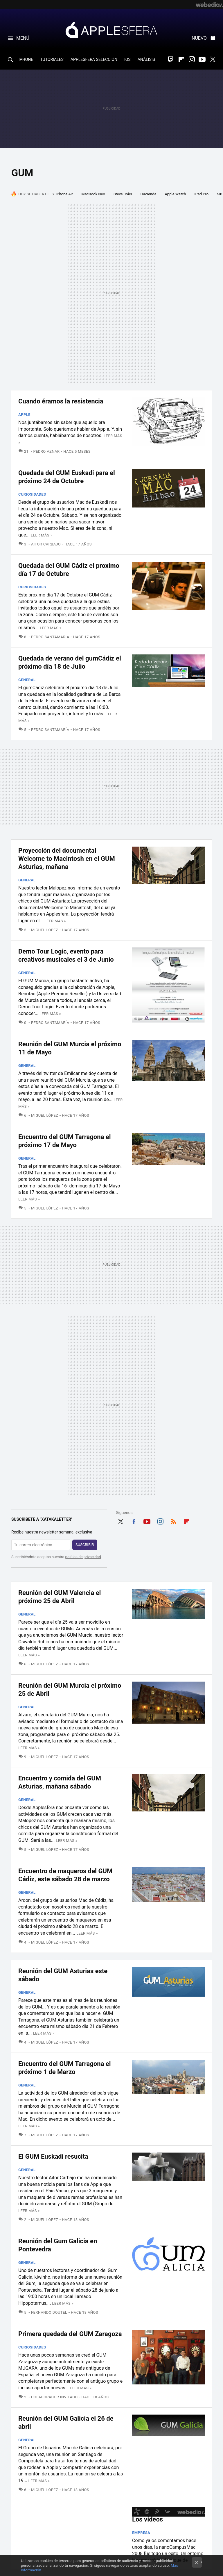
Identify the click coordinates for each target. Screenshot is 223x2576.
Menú (22, 38)
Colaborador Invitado (54, 2397)
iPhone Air (64, 194)
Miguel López (44, 930)
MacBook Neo (93, 194)
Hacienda (149, 194)
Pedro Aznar (46, 451)
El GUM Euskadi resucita (53, 2156)
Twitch (170, 59)
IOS (127, 59)
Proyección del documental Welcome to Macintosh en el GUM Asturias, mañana (66, 858)
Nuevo (199, 38)
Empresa (141, 2532)
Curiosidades (32, 494)
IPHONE (26, 59)
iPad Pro (201, 194)
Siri (219, 194)
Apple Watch (175, 194)
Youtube (202, 59)
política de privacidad (83, 1557)
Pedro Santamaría (50, 637)
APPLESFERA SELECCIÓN (94, 59)
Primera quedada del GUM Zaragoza (70, 2333)
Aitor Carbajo (46, 544)
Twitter (212, 59)
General (27, 680)
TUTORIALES (52, 59)
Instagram (191, 59)
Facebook (134, 1520)
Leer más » (41, 535)
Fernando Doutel (49, 2312)
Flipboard (181, 59)
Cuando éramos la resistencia (60, 401)
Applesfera (111, 29)
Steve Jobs (123, 194)
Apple (24, 414)
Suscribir (84, 1544)
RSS (173, 1520)
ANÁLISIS (146, 59)
